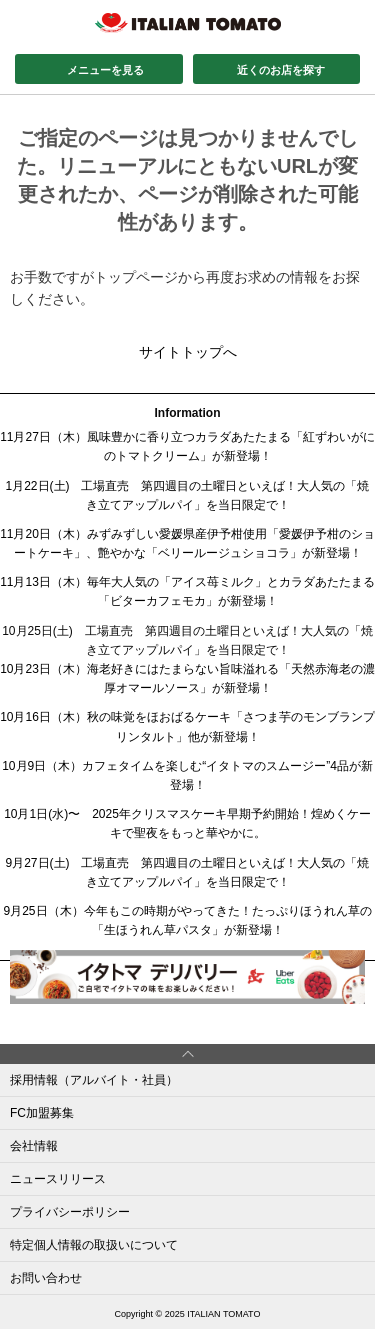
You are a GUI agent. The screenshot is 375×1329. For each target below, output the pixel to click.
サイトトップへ (188, 352)
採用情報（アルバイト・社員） (94, 1080)
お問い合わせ (46, 1278)
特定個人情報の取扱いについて (94, 1245)
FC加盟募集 (42, 1113)
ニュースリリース (58, 1179)
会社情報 (34, 1146)
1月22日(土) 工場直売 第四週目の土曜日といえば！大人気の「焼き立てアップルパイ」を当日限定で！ (187, 495)
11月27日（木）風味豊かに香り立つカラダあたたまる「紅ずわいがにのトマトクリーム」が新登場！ (187, 446)
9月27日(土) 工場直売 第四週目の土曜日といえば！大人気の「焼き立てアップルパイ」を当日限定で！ (187, 872)
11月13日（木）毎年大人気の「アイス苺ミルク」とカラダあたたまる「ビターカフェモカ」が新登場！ (187, 591)
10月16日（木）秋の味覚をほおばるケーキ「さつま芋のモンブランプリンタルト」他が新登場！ (187, 726)
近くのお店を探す (281, 70)
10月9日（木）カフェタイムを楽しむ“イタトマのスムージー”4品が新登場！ (187, 775)
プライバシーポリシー (70, 1212)
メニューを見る (105, 70)
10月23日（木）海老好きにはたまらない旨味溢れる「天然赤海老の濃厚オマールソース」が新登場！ (187, 678)
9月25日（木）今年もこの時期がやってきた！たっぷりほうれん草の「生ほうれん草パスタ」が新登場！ (187, 920)
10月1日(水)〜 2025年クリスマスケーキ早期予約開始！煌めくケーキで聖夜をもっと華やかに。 (187, 823)
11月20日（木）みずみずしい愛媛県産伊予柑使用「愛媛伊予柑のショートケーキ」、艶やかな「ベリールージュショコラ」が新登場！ (187, 543)
